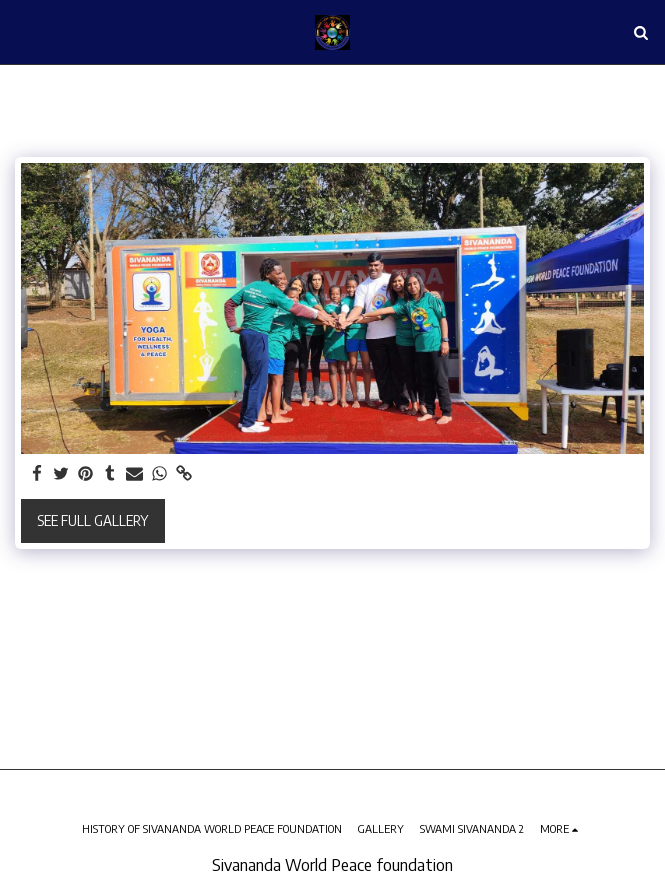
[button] (22, 31)
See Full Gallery (92, 520)
